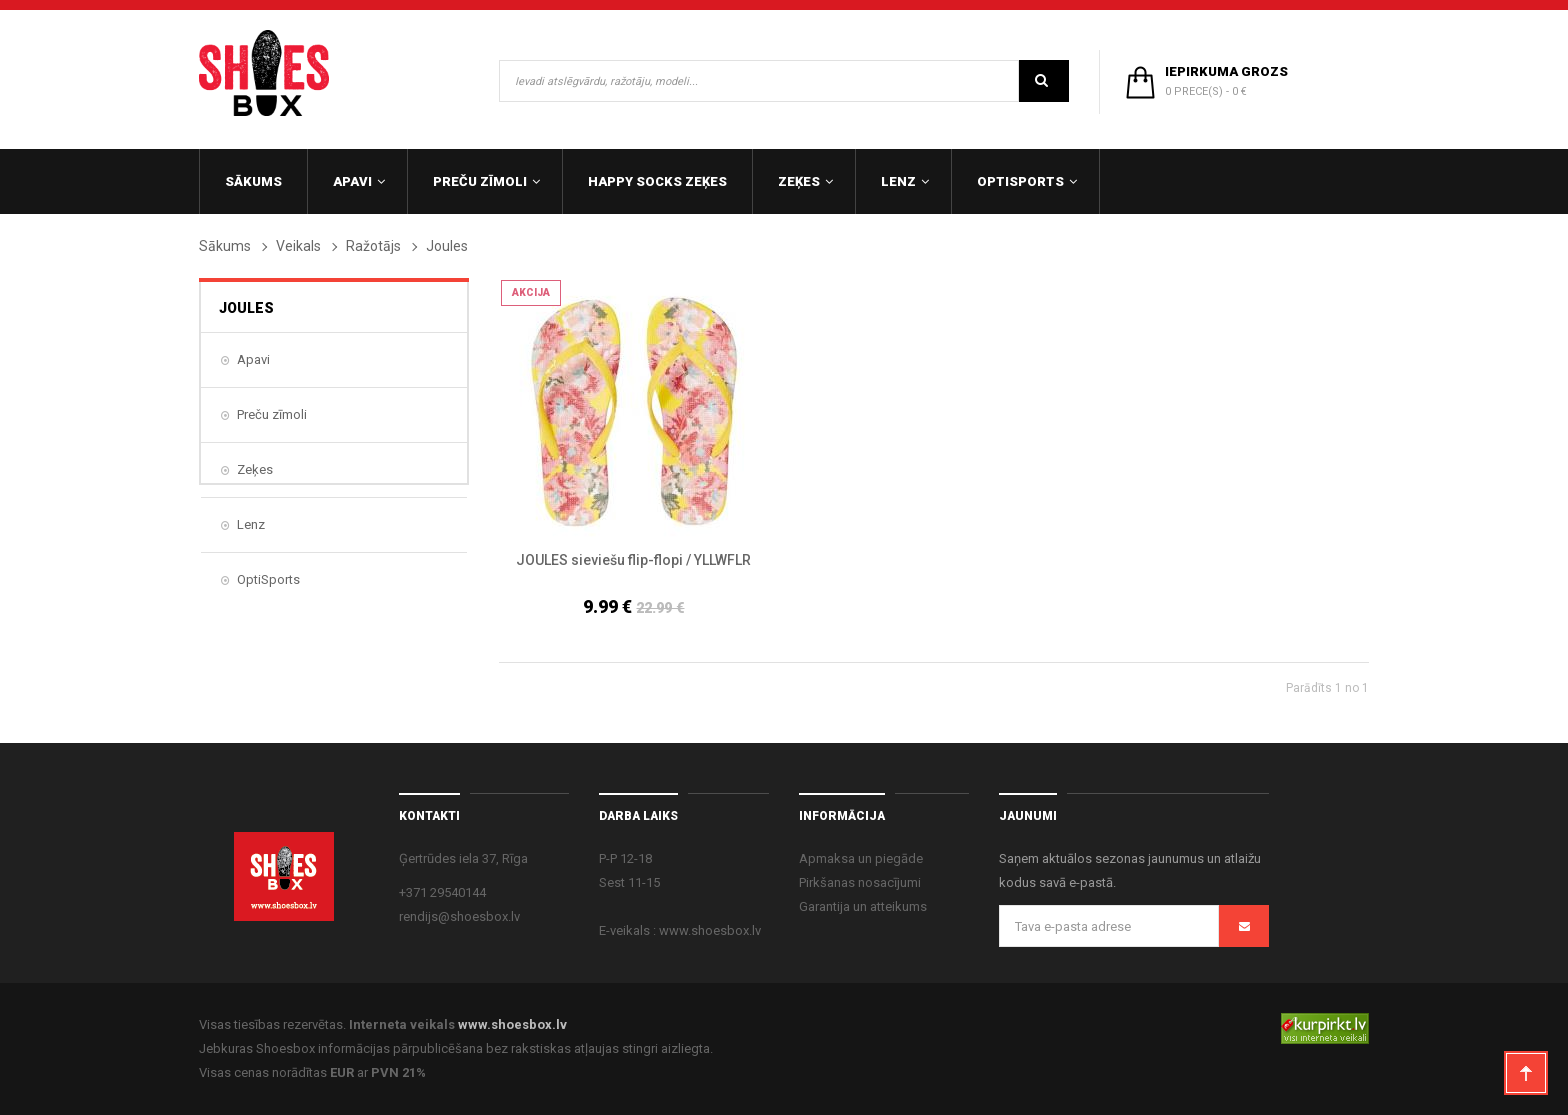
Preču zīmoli (272, 414)
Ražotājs (373, 246)
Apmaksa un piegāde (861, 858)
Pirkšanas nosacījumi (860, 882)
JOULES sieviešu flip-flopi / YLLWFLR (633, 560)
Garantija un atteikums (863, 906)
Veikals (298, 246)
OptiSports (268, 579)
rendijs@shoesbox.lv (459, 916)
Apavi (253, 359)
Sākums (225, 246)
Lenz (251, 524)
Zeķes (255, 469)
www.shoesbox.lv (512, 1024)
